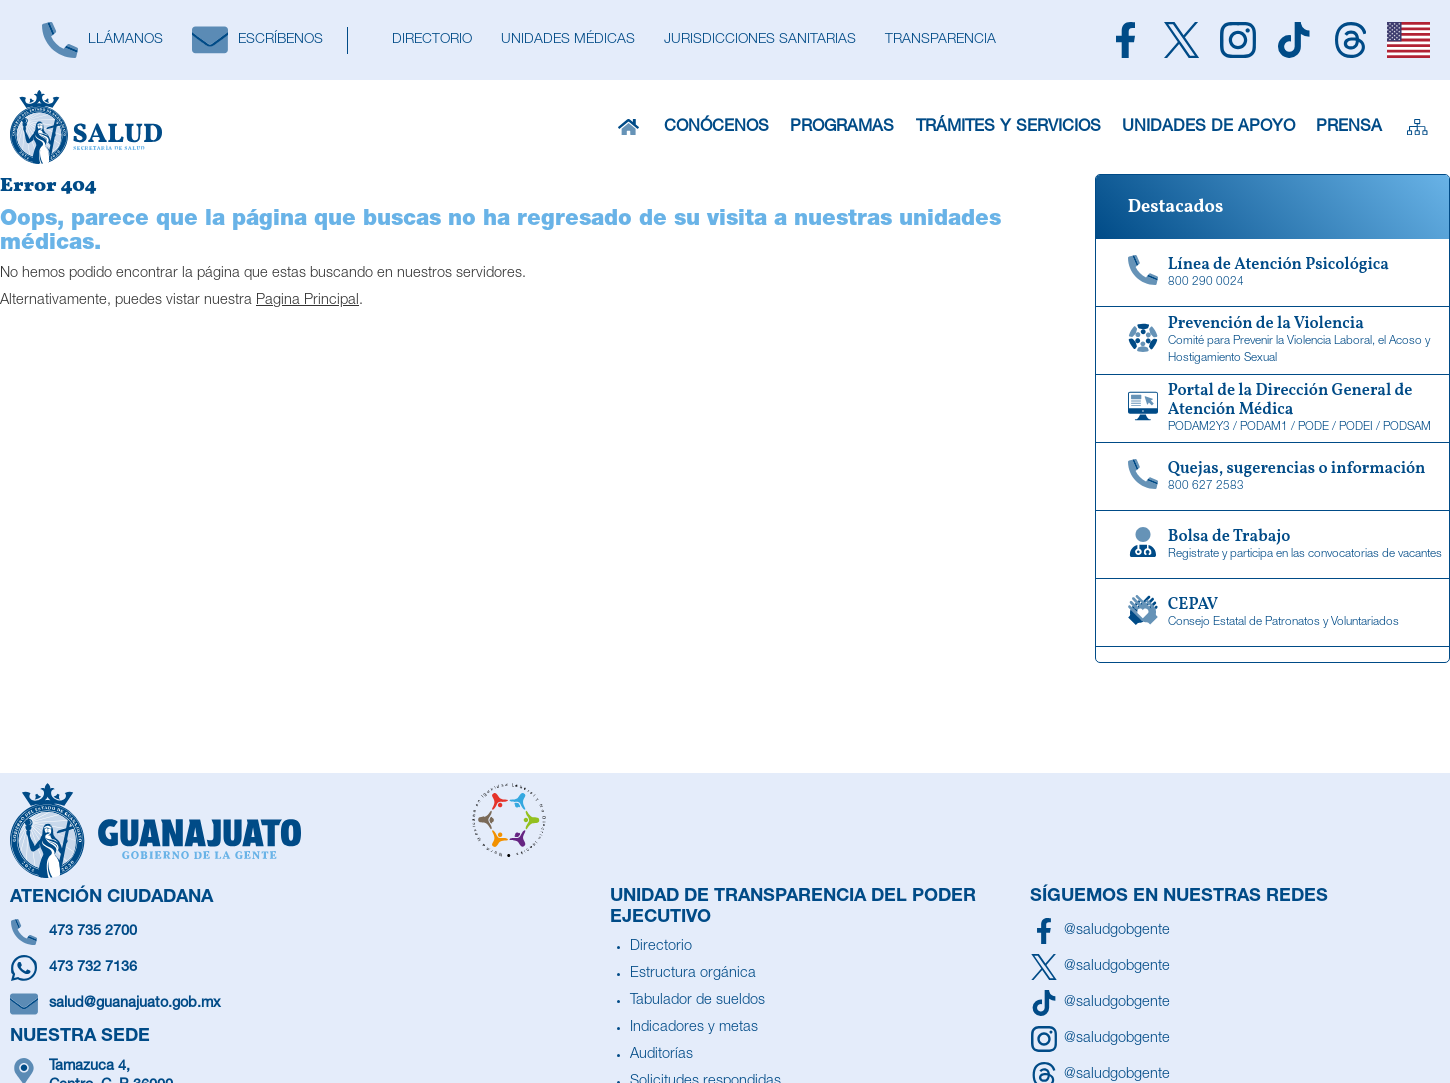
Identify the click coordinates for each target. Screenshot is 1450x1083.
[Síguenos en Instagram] (1100, 1039)
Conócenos (721, 127)
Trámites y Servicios (1011, 127)
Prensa (1345, 127)
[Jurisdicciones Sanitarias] (759, 40)
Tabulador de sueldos (697, 1001)
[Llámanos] (102, 40)
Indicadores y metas (694, 1028)
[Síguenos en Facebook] (1100, 931)
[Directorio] (431, 40)
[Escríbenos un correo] (305, 1004)
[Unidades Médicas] (567, 40)
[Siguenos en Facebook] (1125, 40)
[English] (1409, 40)
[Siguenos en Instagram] (1238, 40)
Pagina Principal (307, 301)
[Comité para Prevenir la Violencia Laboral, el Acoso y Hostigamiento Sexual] (1272, 341)
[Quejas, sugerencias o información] (1272, 477)
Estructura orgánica (693, 974)
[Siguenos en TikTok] (1294, 40)
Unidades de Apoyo (1206, 127)
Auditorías (661, 1055)
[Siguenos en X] (1181, 40)
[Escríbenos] (257, 40)
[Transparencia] (940, 40)
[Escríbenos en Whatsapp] (305, 968)
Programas (847, 127)
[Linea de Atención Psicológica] (1272, 273)
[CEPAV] (1272, 613)
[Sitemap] (1415, 127)
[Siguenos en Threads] (1350, 40)
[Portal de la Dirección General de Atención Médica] (1272, 409)
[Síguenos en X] (1100, 967)
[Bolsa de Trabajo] (1272, 545)
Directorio (661, 947)
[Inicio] (630, 127)
